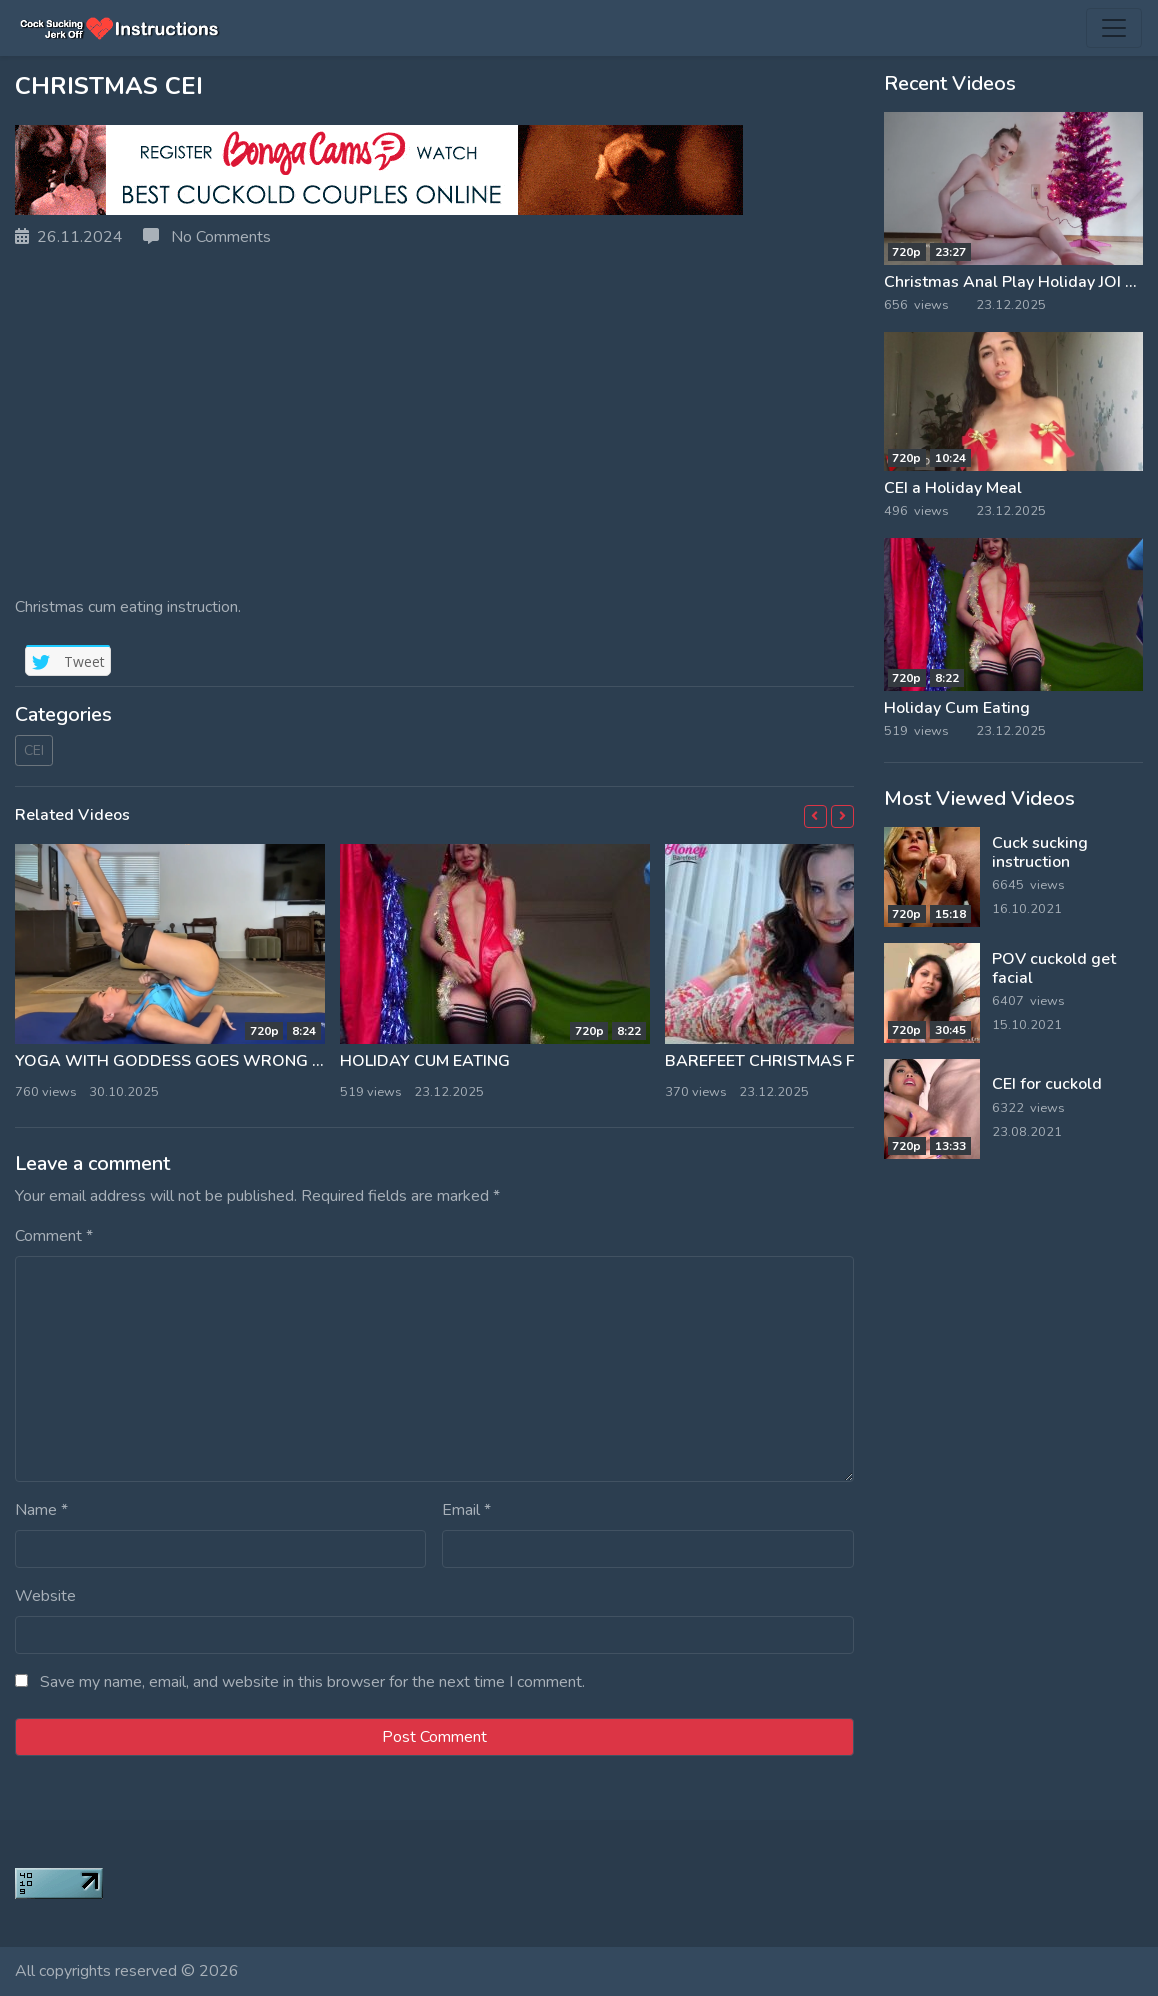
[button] (815, 816)
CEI (34, 750)
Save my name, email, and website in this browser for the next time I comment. (312, 1682)
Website (45, 1596)
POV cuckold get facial (1054, 968)
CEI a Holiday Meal (953, 488)
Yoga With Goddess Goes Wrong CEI (175, 1061)
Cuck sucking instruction (1040, 852)
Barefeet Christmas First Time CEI (811, 1061)
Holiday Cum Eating (425, 1061)
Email (466, 1510)
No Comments (207, 237)
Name (41, 1510)
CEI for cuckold (1047, 1084)
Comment (54, 1236)
